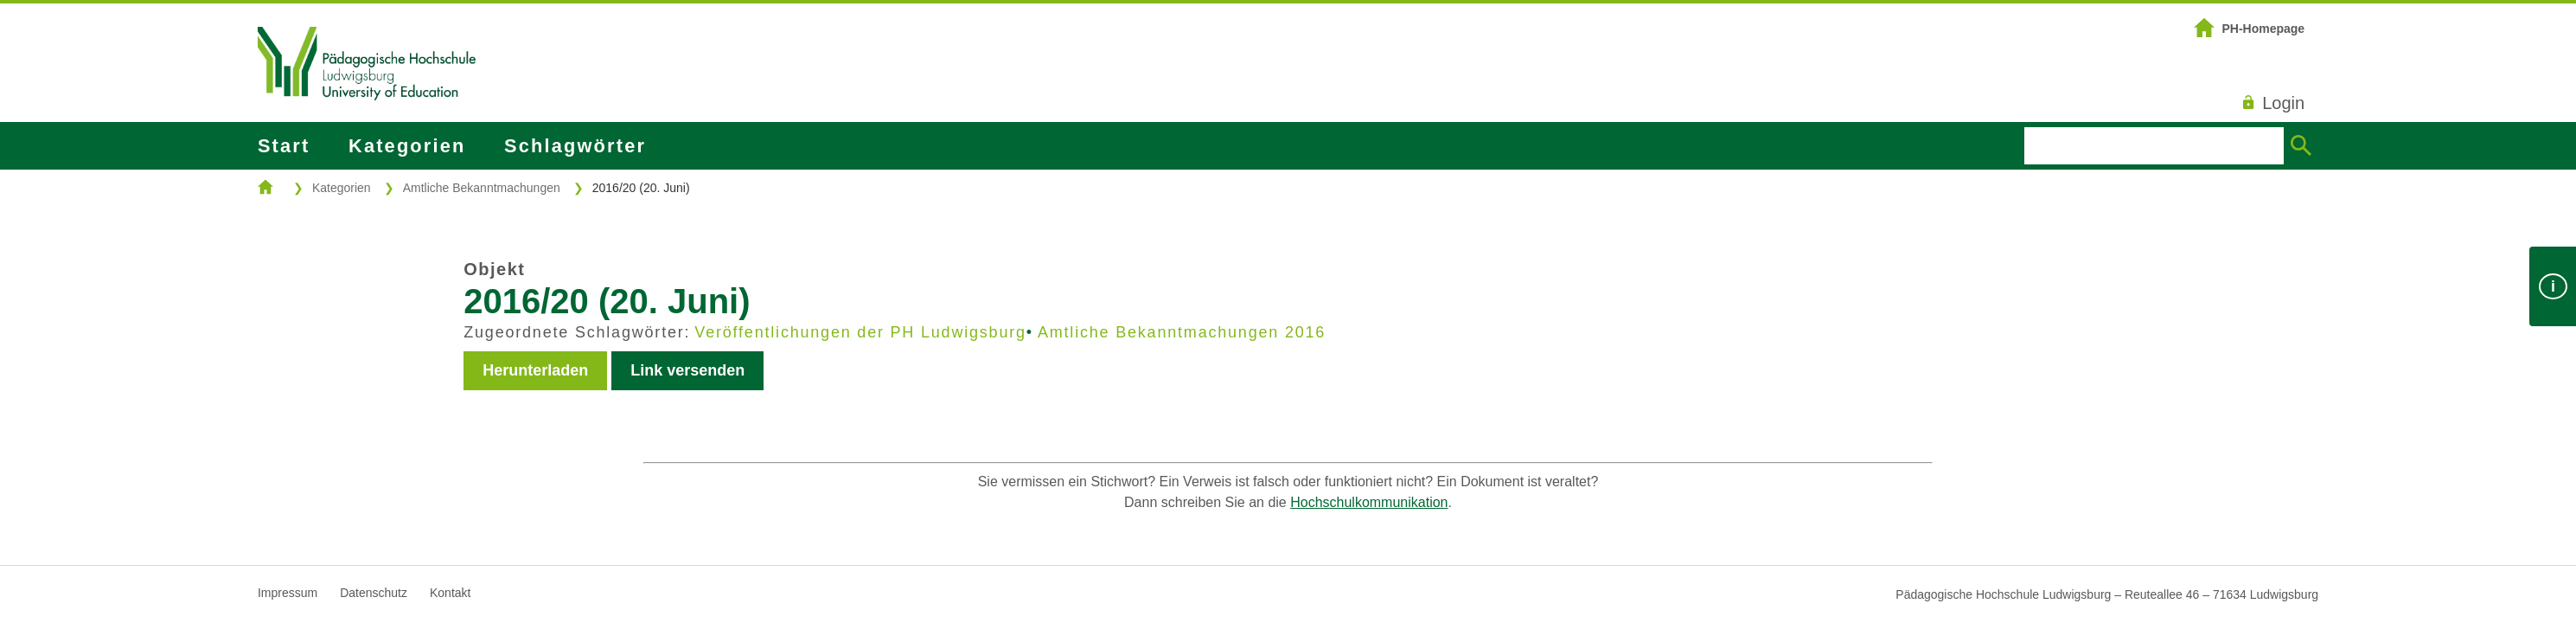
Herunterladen (535, 370)
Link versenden (687, 370)
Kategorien (406, 146)
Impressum (287, 593)
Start (284, 146)
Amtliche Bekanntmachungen (481, 188)
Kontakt (450, 593)
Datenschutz (373, 593)
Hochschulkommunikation (1369, 502)
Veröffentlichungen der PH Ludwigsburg (860, 332)
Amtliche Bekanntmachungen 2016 (1182, 332)
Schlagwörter (575, 146)
